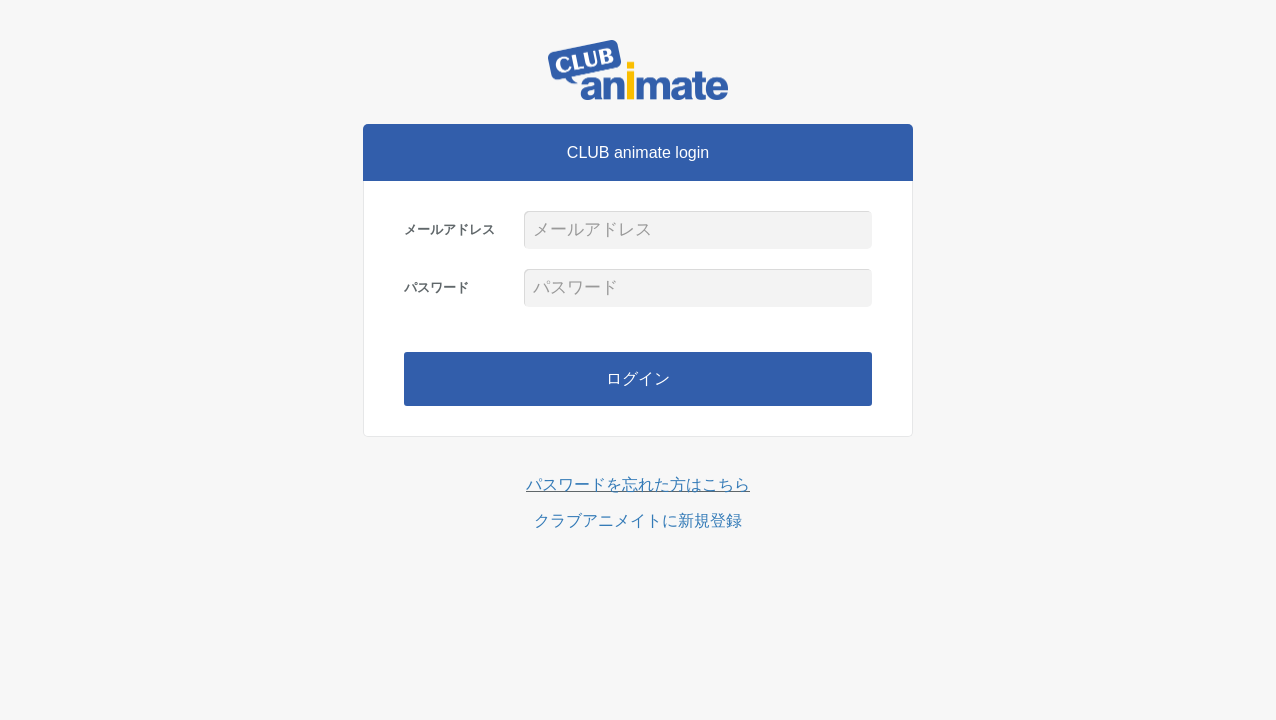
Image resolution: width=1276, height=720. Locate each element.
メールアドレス (449, 229)
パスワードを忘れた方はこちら (638, 484)
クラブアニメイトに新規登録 (638, 520)
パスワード (436, 287)
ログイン (638, 378)
